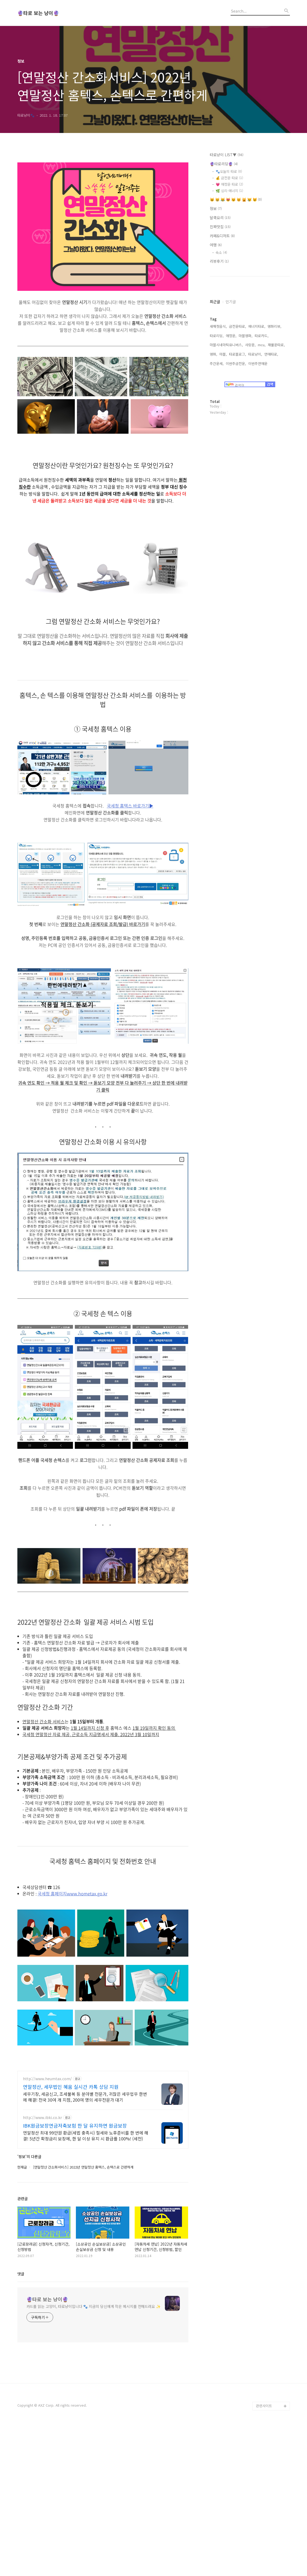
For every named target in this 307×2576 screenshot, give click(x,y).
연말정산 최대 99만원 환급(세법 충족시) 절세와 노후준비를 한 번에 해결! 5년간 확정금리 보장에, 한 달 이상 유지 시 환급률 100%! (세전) (85, 2210)
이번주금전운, (236, 430)
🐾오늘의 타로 (229, 171)
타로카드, (262, 402)
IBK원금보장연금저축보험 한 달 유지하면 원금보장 (75, 2200)
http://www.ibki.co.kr (42, 2192)
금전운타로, (237, 393)
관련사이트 (264, 2480)
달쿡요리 (220, 217)
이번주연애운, (258, 430)
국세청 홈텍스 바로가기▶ (130, 805)
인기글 (231, 368)
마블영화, (245, 402)
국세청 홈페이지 (52, 1893)
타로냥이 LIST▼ (226, 154)
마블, (223, 421)
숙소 (221, 252)
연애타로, (271, 421)
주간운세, (217, 430)
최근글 (215, 368)
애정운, (231, 402)
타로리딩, (217, 402)
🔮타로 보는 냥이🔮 (38, 12)
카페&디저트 (222, 235)
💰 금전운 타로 (229, 177)
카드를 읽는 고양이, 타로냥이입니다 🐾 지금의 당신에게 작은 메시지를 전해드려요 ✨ (93, 2381)
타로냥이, (255, 421)
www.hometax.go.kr (87, 1893)
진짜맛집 (220, 226)
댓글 (20, 2348)
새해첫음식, (218, 393)
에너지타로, (256, 393)
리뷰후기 (219, 261)
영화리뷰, (274, 393)
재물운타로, (276, 411)
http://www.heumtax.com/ (47, 2153)
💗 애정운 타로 (229, 184)
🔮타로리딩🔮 (224, 163)
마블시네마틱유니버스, (226, 411)
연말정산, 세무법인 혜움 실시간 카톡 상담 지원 (71, 2161)
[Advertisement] (102, 2103)
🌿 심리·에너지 (229, 190)
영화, (213, 421)
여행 (216, 244)
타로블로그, (237, 421)
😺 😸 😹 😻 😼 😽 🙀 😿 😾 (236, 199)
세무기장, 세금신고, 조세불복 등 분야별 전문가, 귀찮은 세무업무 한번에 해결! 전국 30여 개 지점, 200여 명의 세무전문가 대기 (85, 2172)
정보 (216, 208)
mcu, (262, 411)
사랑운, (250, 411)
